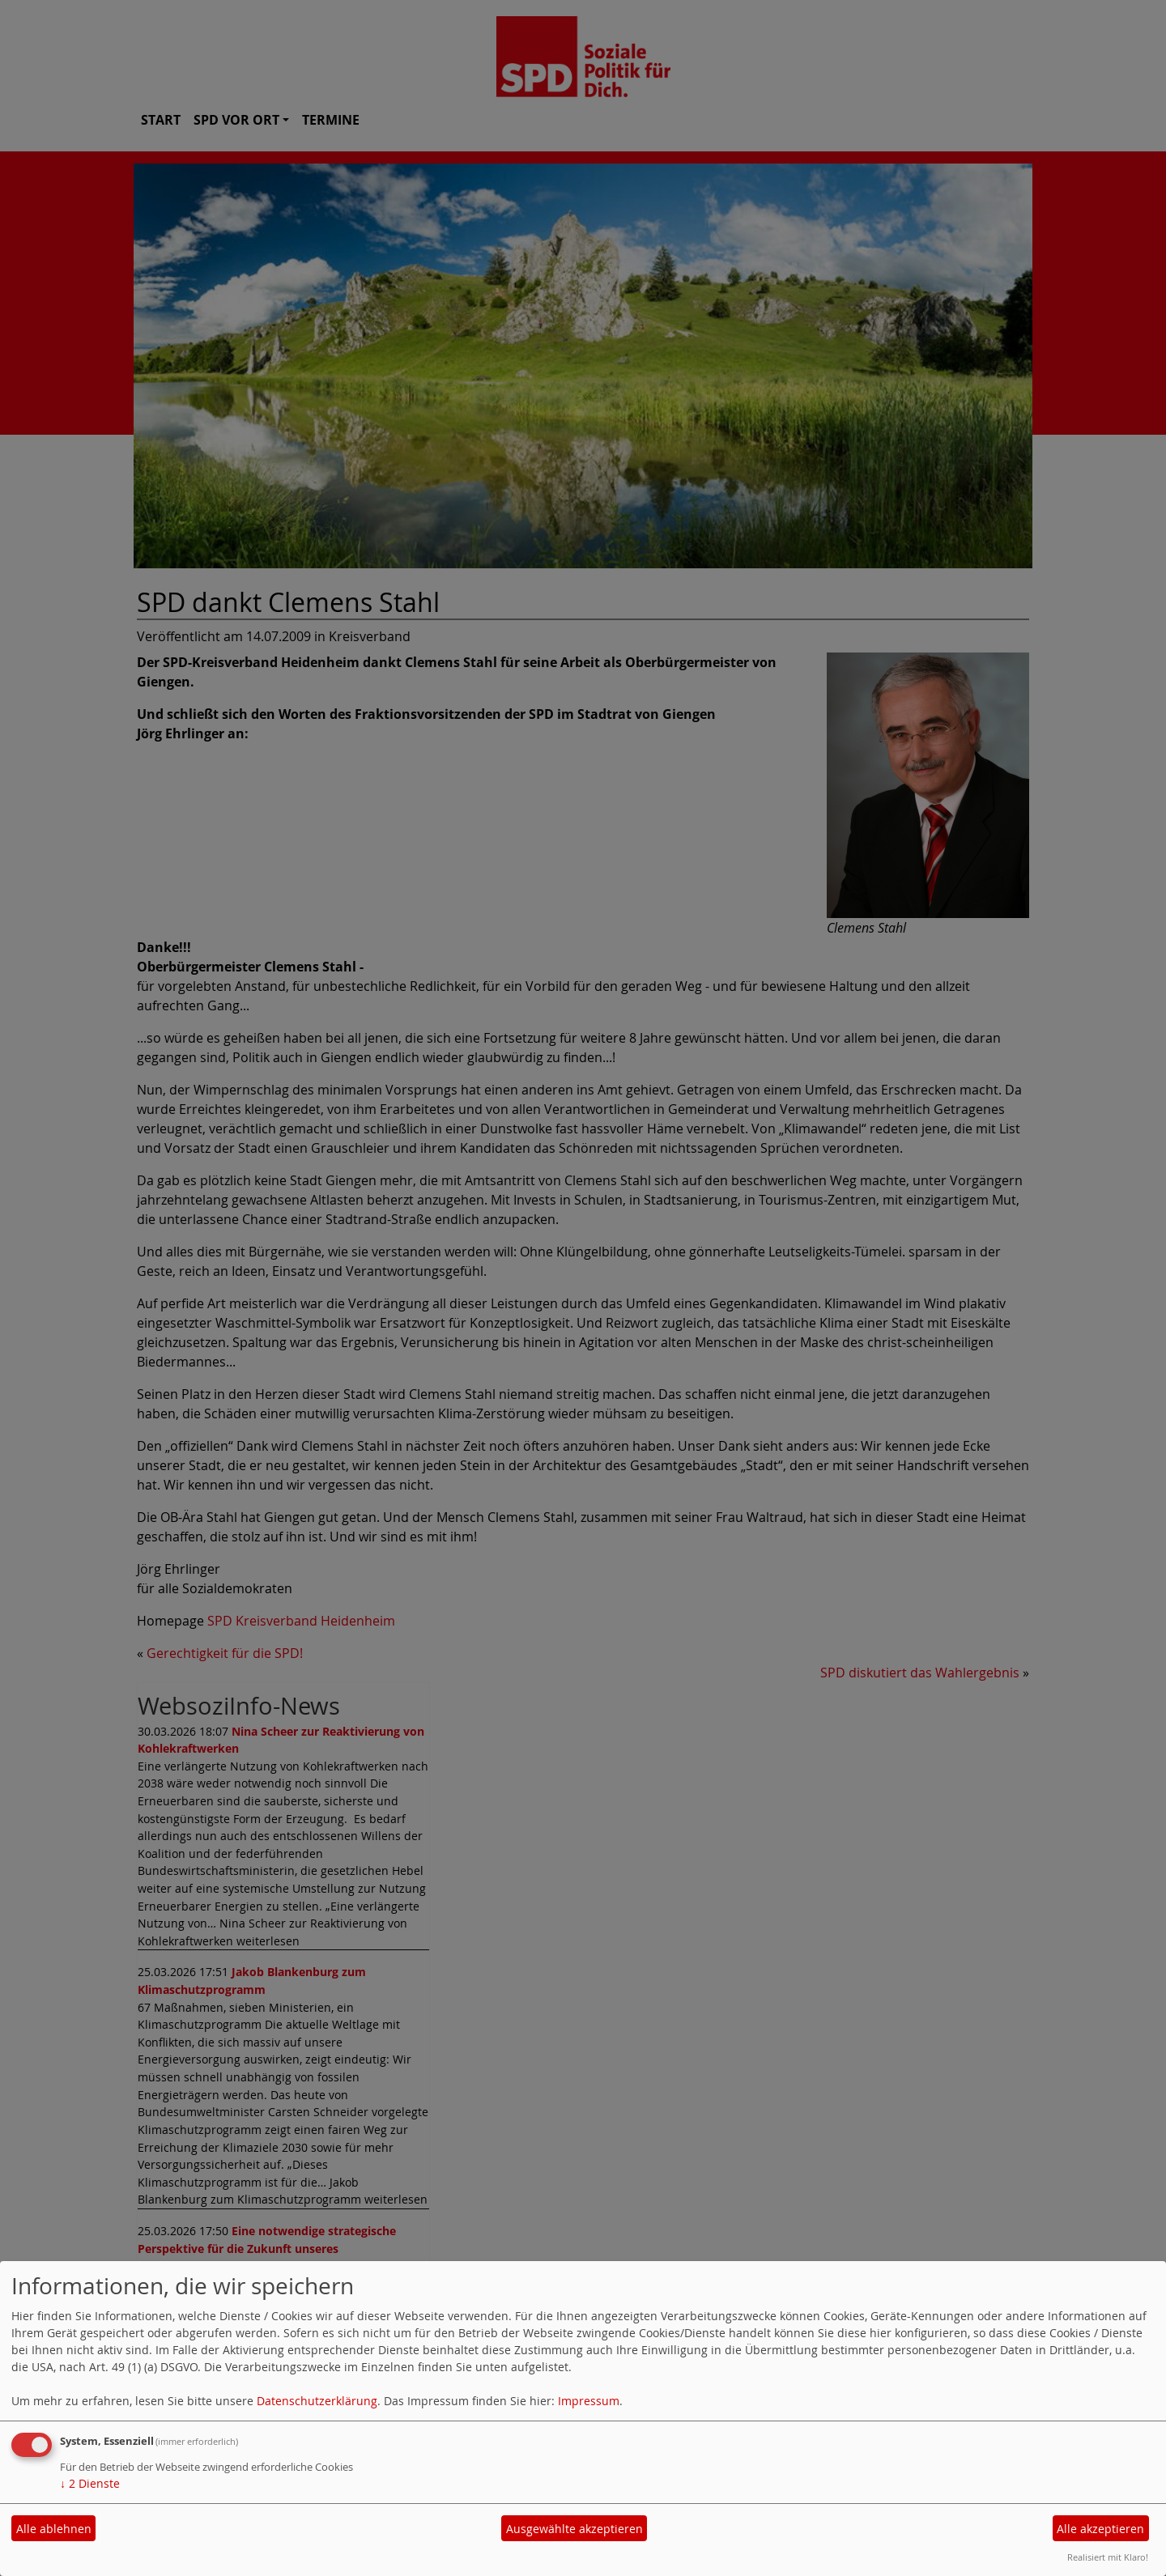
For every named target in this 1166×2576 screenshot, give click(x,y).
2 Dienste (90, 2483)
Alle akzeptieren (1100, 2528)
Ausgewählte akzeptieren (574, 2528)
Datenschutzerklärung (317, 2400)
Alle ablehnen (53, 2528)
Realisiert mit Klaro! (1107, 2557)
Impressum (588, 2400)
